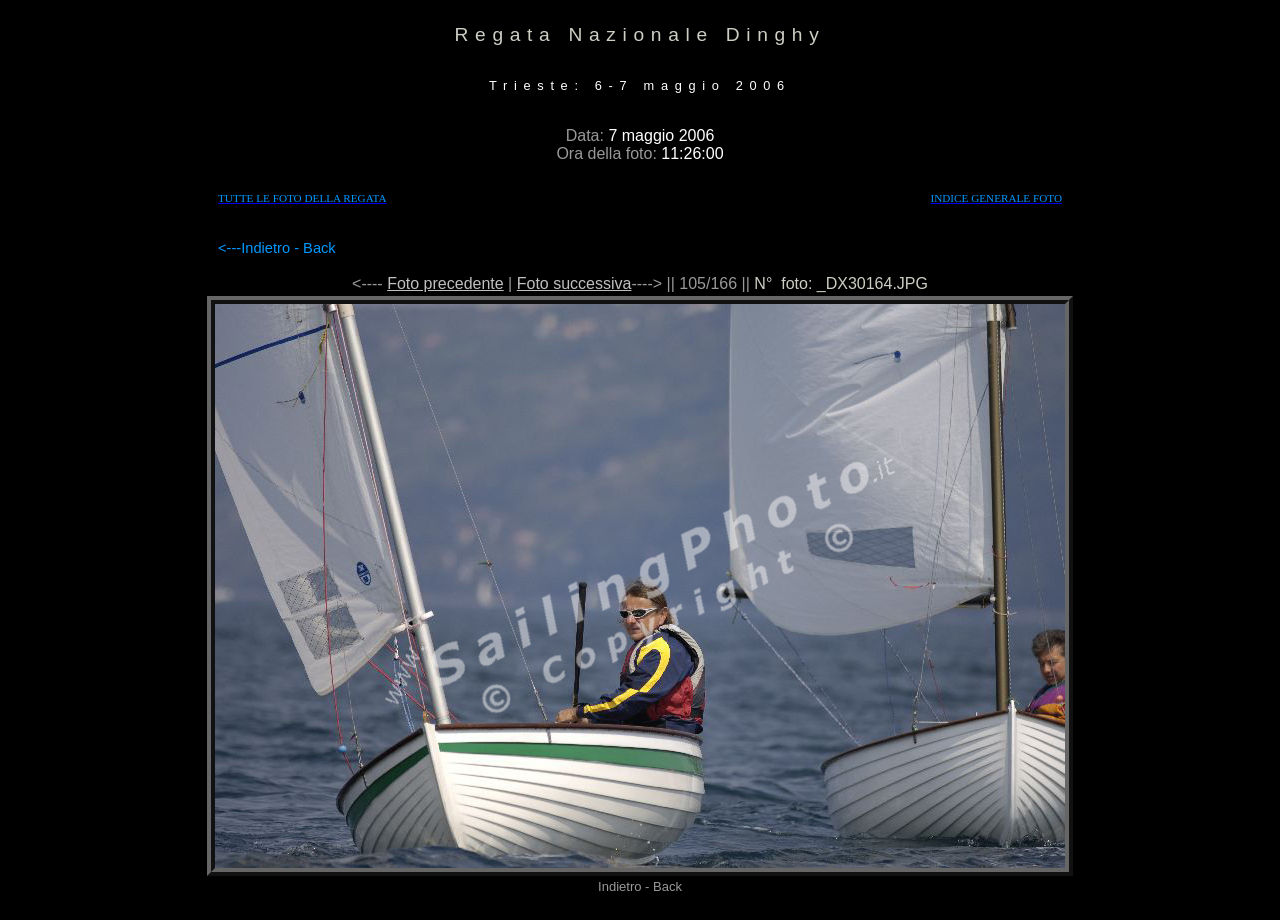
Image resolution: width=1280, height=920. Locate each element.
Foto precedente (445, 283)
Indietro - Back (288, 248)
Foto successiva (574, 283)
